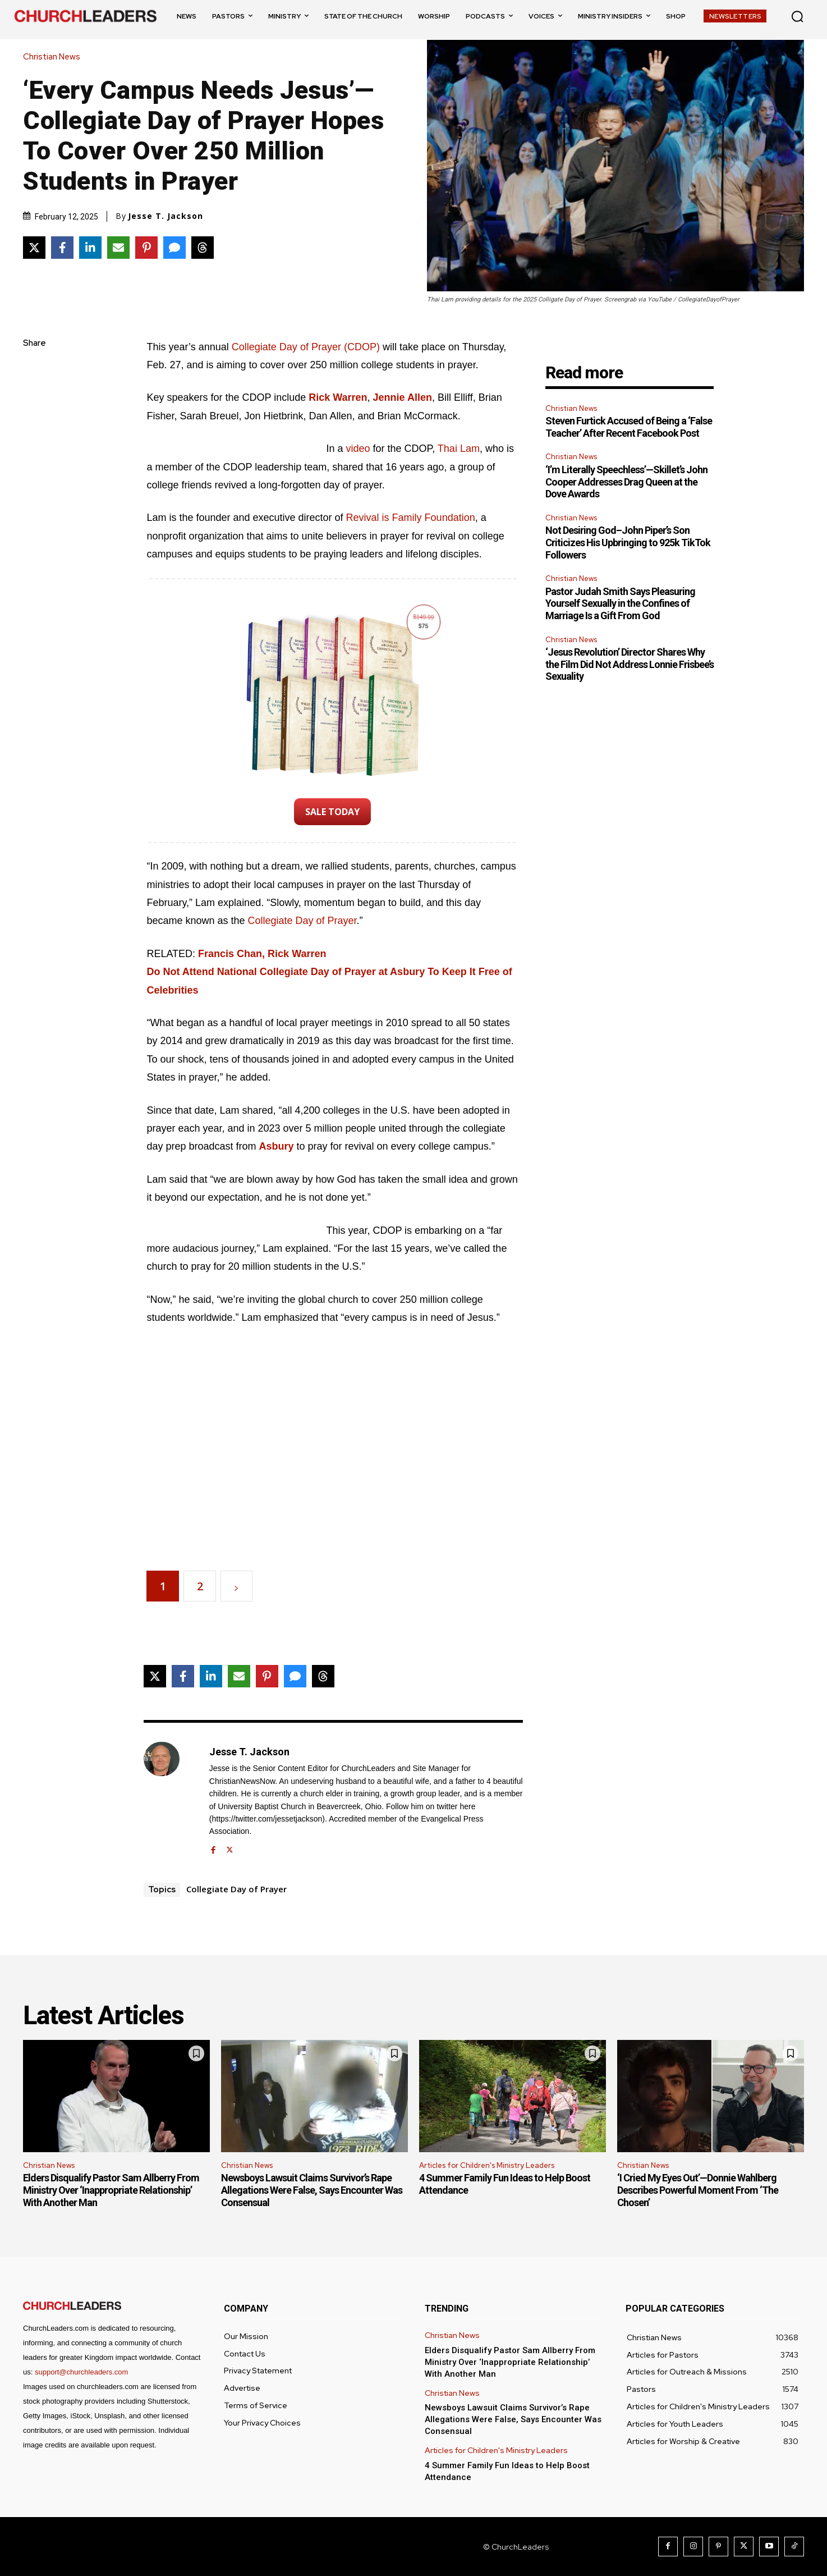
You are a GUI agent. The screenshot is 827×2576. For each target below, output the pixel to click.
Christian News (54, 57)
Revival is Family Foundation (410, 517)
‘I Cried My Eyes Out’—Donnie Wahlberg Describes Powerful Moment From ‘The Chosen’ (697, 2190)
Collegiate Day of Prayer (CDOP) (306, 347)
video (358, 448)
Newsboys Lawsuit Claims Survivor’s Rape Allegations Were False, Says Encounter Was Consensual (311, 2190)
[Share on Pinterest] (146, 247)
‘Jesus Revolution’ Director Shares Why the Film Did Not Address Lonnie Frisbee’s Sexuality (629, 664)
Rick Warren (338, 397)
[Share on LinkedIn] (90, 247)
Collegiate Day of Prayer (302, 920)
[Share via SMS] (174, 247)
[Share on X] (34, 247)
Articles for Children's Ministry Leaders (486, 2165)
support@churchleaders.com (81, 2372)
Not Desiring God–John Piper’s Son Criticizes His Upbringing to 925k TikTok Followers (627, 542)
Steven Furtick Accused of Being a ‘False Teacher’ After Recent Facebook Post (628, 427)
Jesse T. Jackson (165, 216)
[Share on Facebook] (62, 247)
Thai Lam (459, 448)
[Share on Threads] (202, 247)
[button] (797, 16)
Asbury (276, 1146)
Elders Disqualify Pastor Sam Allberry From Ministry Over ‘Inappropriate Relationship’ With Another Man (111, 2190)
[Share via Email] (118, 247)
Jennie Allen (402, 397)
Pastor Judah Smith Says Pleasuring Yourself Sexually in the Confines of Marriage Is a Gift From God (620, 603)
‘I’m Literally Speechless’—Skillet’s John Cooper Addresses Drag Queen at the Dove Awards (626, 482)
